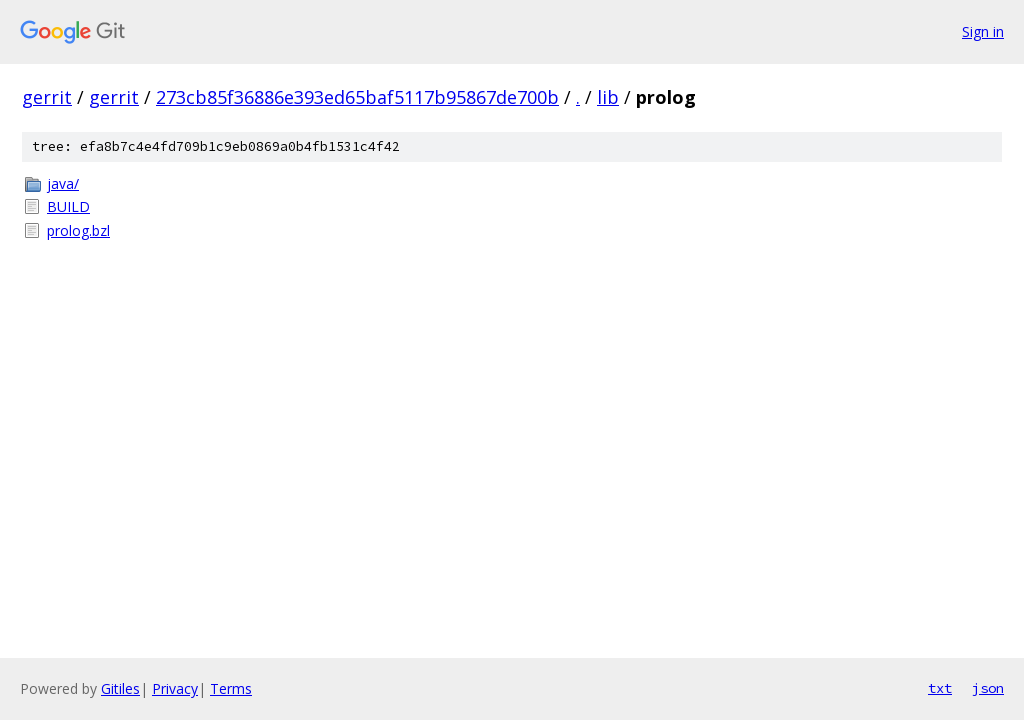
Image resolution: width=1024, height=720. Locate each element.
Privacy (175, 688)
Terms (231, 688)
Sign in (983, 31)
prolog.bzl (78, 230)
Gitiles (120, 688)
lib (608, 97)
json (988, 688)
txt (940, 688)
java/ (63, 183)
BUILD (68, 206)
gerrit (47, 97)
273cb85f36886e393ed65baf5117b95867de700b (357, 97)
